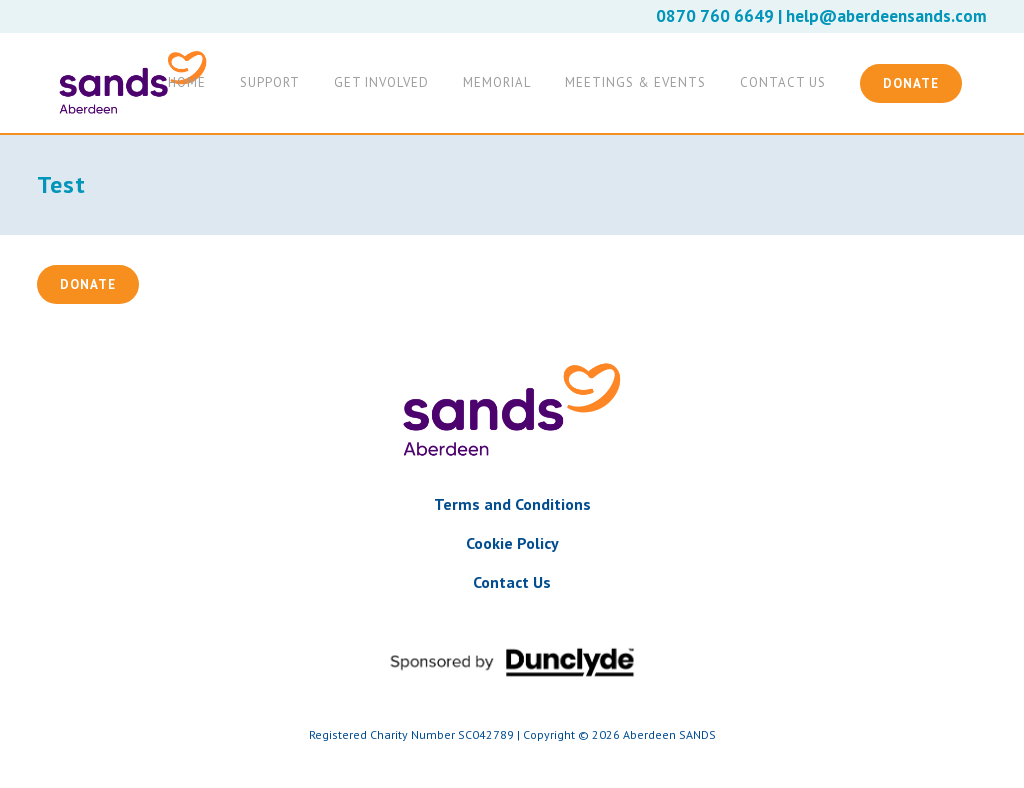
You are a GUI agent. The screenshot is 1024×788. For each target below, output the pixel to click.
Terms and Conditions (512, 504)
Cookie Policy (512, 543)
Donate (911, 83)
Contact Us (512, 582)
